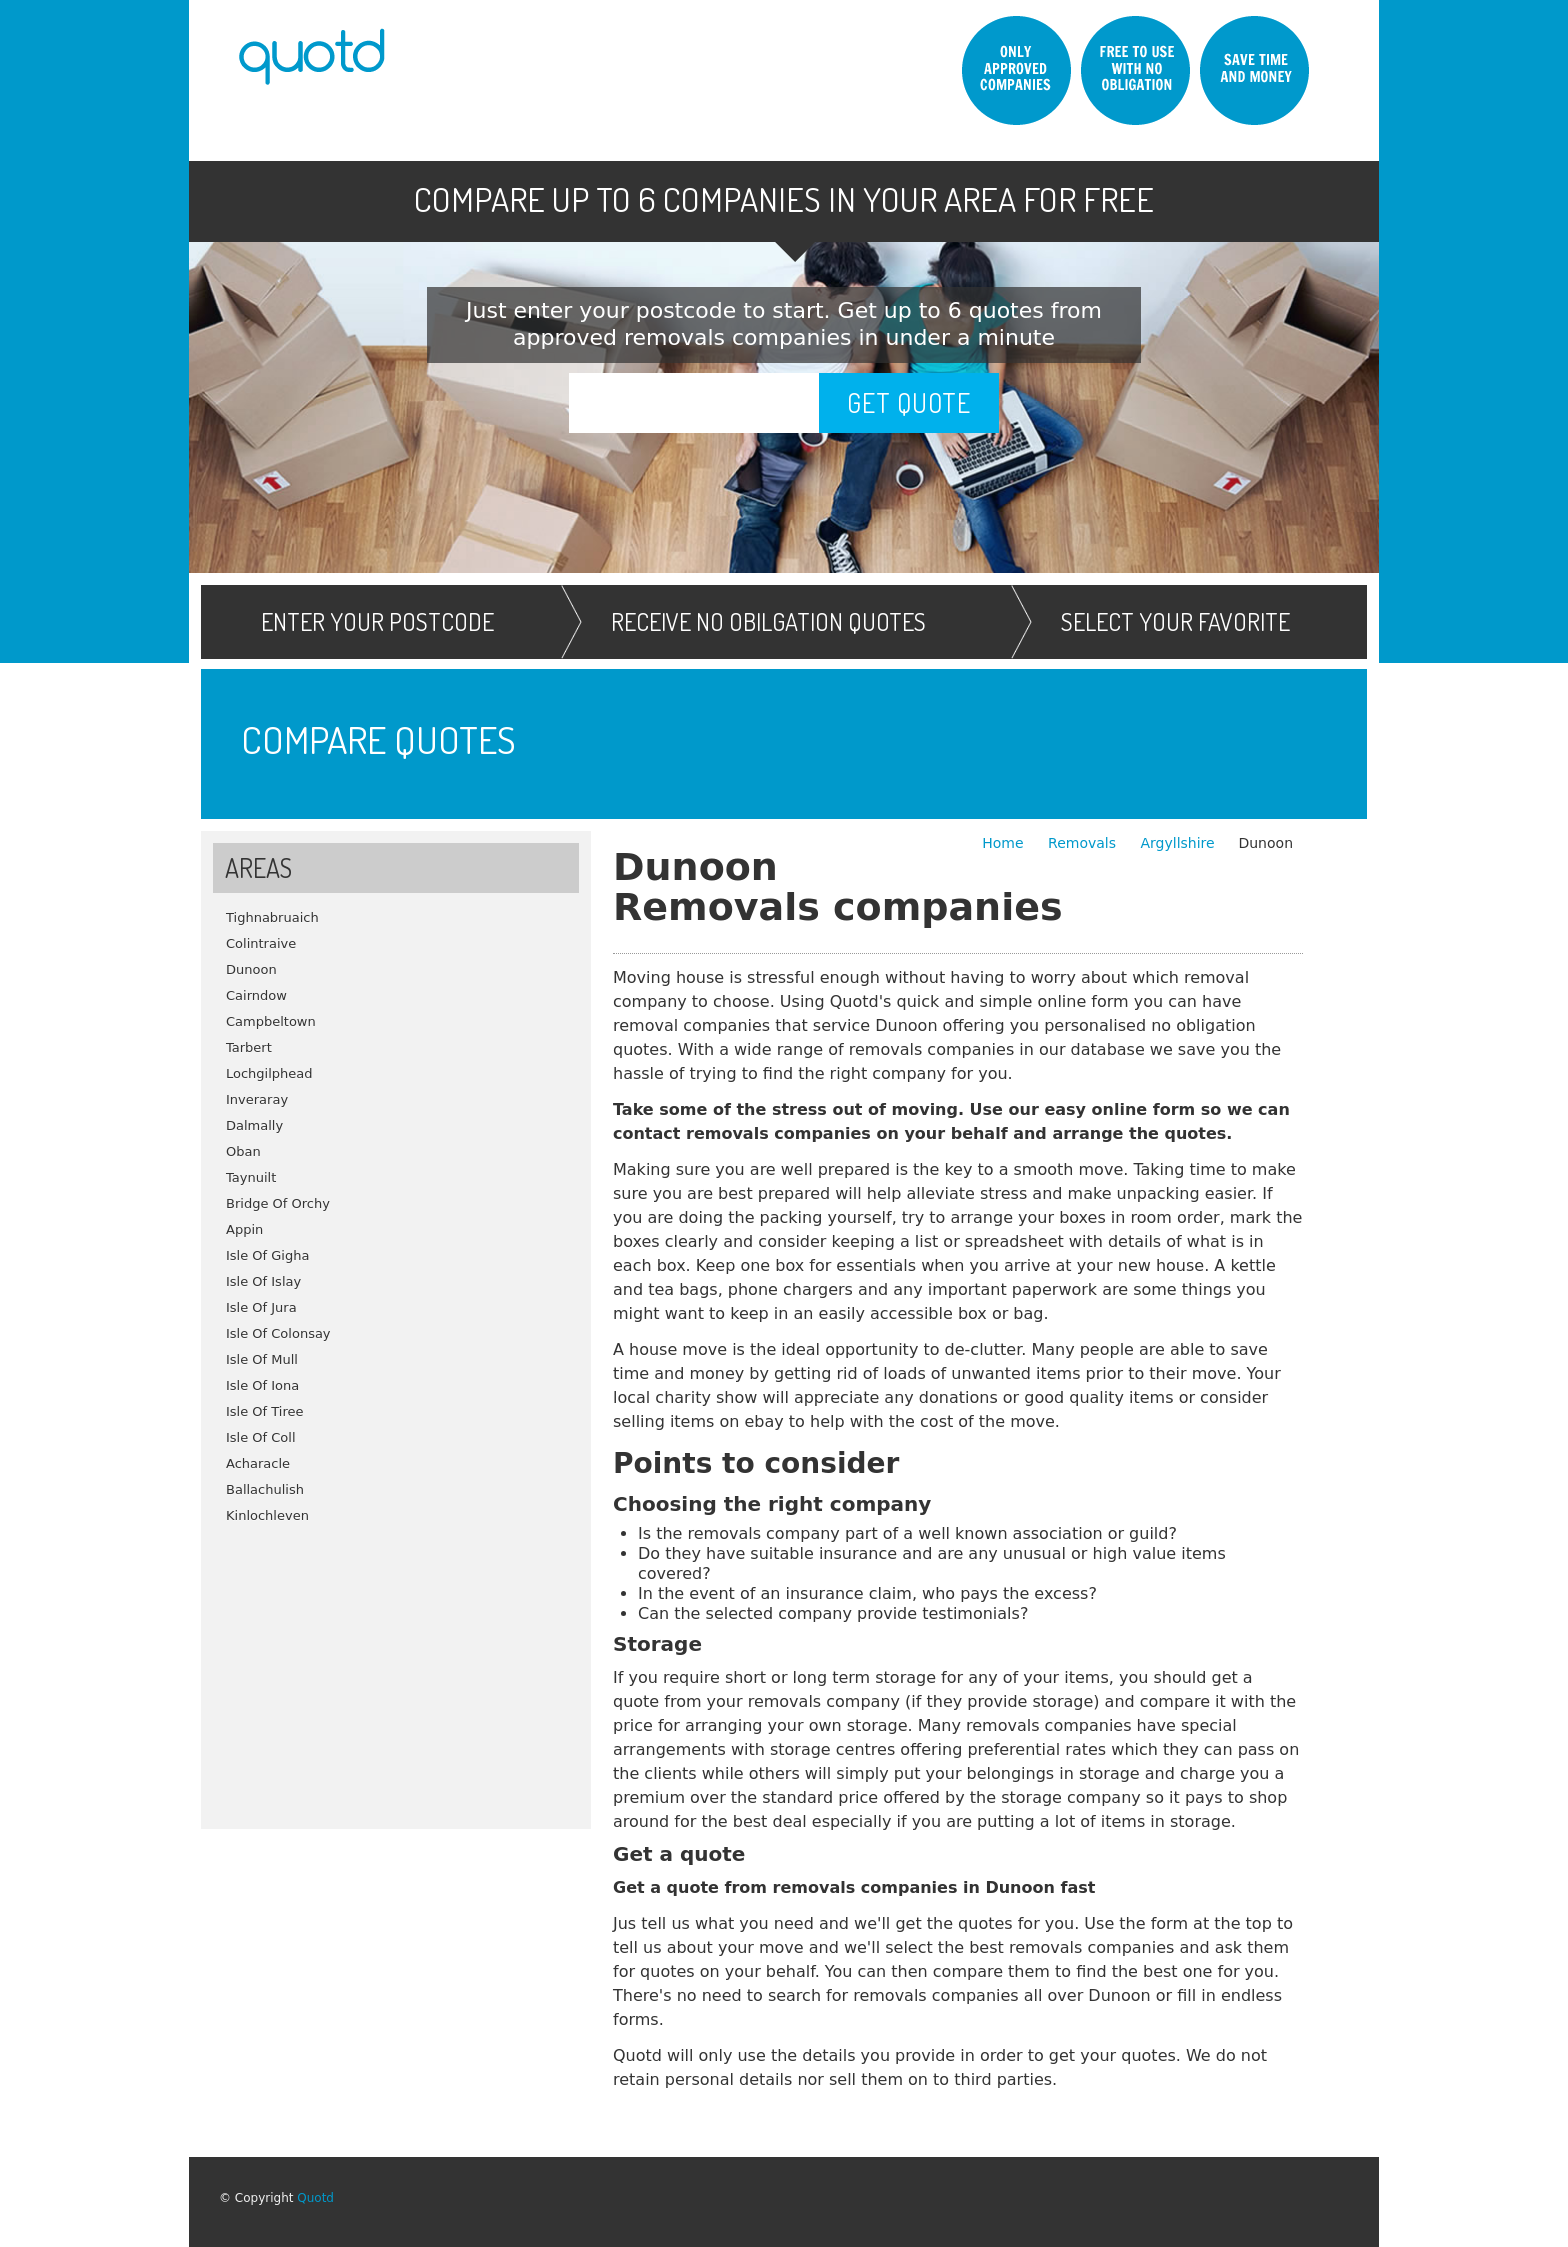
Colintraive (261, 943)
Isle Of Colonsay (278, 1333)
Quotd (315, 2198)
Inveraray (257, 1099)
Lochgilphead (269, 1073)
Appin (244, 1229)
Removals (1084, 843)
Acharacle (258, 1463)
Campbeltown (271, 1021)
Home (1005, 843)
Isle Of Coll (261, 1437)
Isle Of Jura (261, 1307)
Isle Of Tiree (265, 1411)
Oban (243, 1151)
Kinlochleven (267, 1515)
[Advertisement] (396, 1669)
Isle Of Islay (263, 1281)
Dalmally (254, 1125)
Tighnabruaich (272, 917)
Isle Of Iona (262, 1385)
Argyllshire (1177, 843)
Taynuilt (251, 1177)
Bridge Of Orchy (278, 1203)
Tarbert (249, 1047)
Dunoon (251, 969)
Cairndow (256, 995)
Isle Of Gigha (267, 1255)
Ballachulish (265, 1489)
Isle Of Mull (262, 1359)
